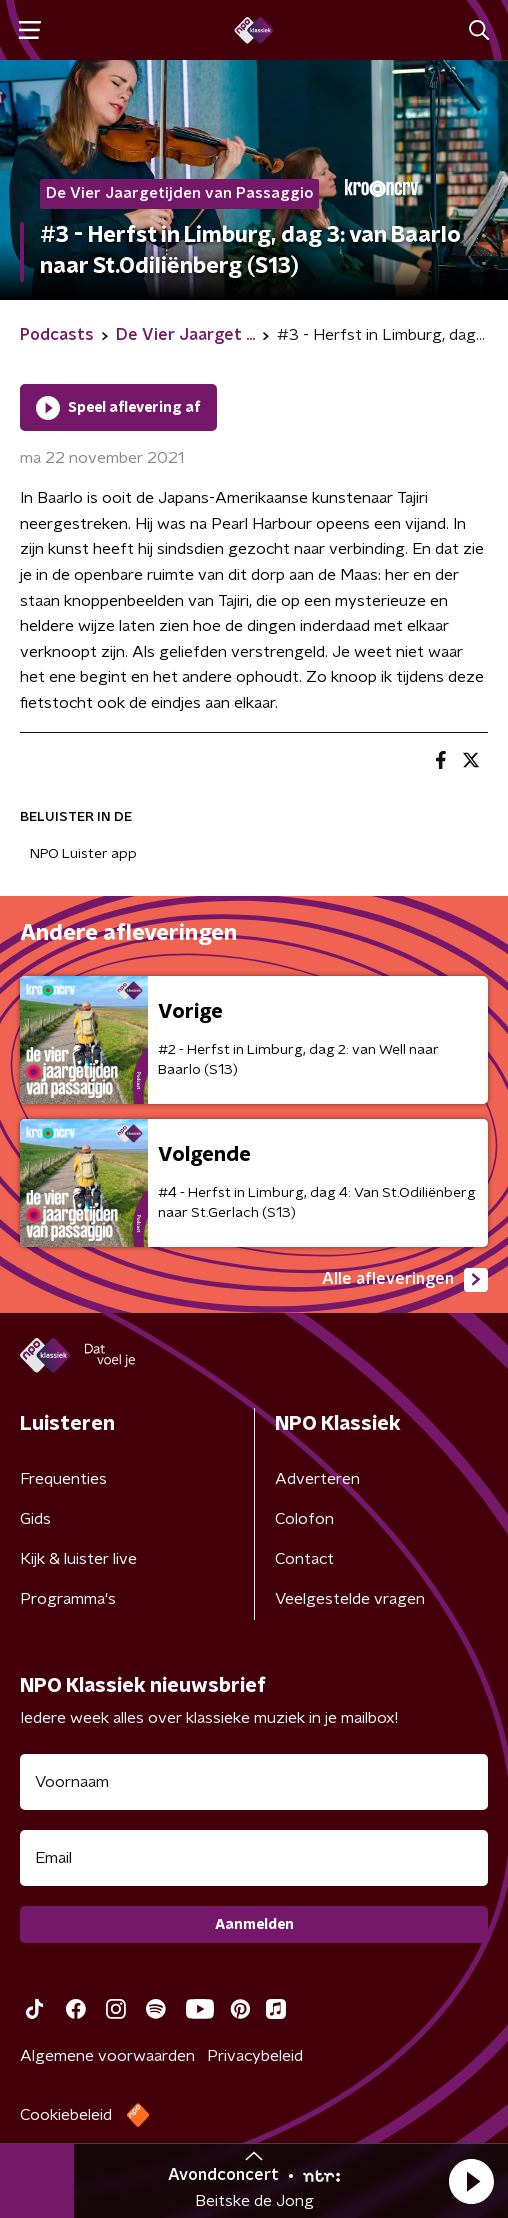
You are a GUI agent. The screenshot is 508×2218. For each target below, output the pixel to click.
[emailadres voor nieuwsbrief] (254, 1858)
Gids (35, 1519)
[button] (471, 2181)
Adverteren (317, 1479)
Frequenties (63, 1479)
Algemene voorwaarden (107, 2056)
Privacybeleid (255, 2056)
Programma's (68, 1599)
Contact (304, 1559)
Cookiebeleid (66, 2115)
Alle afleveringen (405, 1280)
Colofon (304, 1519)
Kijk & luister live (78, 1559)
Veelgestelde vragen (350, 1599)
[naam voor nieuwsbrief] (254, 1782)
